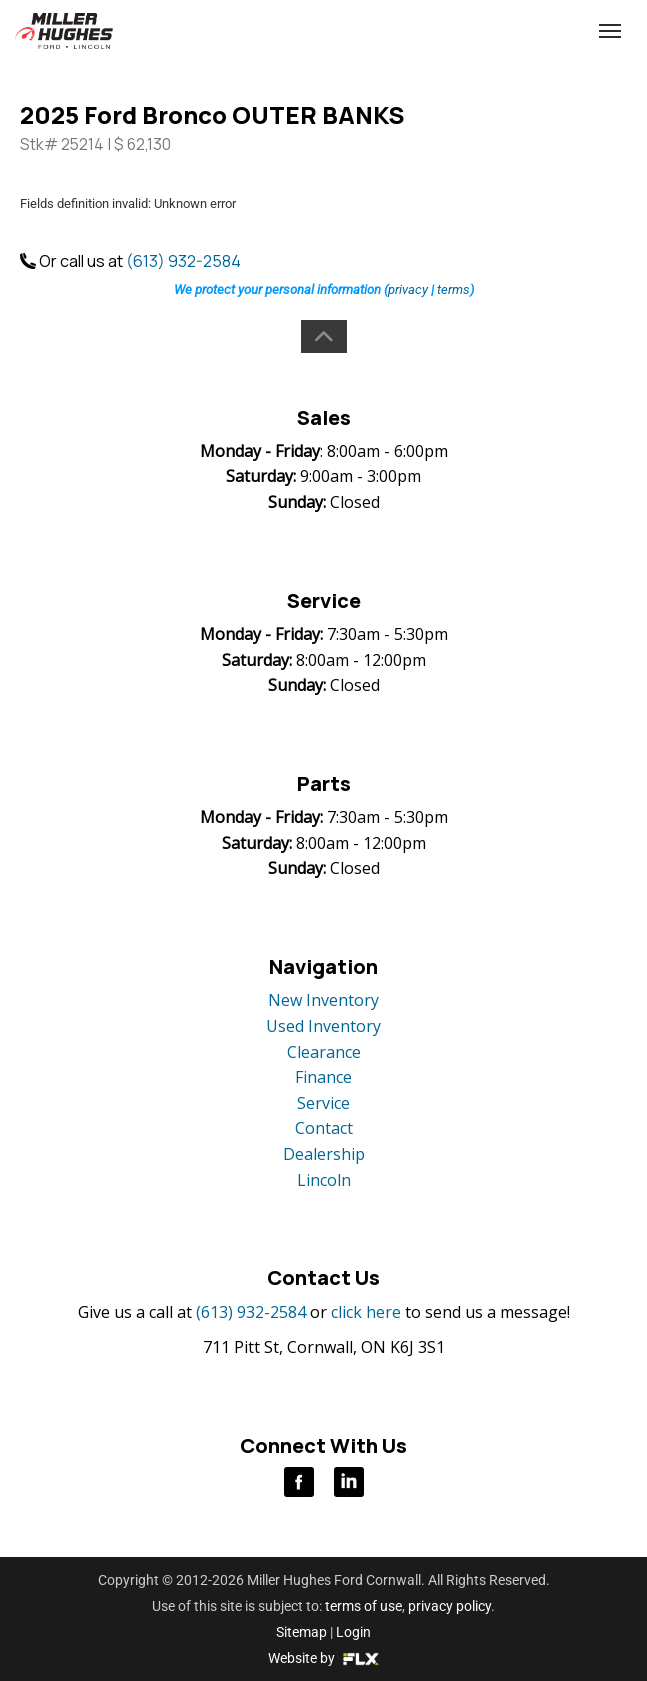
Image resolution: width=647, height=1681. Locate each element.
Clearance (324, 1052)
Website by (323, 1658)
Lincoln (324, 1180)
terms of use (363, 1606)
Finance (323, 1077)
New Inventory (323, 1000)
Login (353, 1632)
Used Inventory (323, 1026)
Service (323, 1103)
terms (453, 289)
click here (366, 1312)
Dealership (324, 1154)
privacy (408, 289)
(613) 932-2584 (472, 31)
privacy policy (449, 1606)
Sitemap (301, 1632)
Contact (324, 1128)
